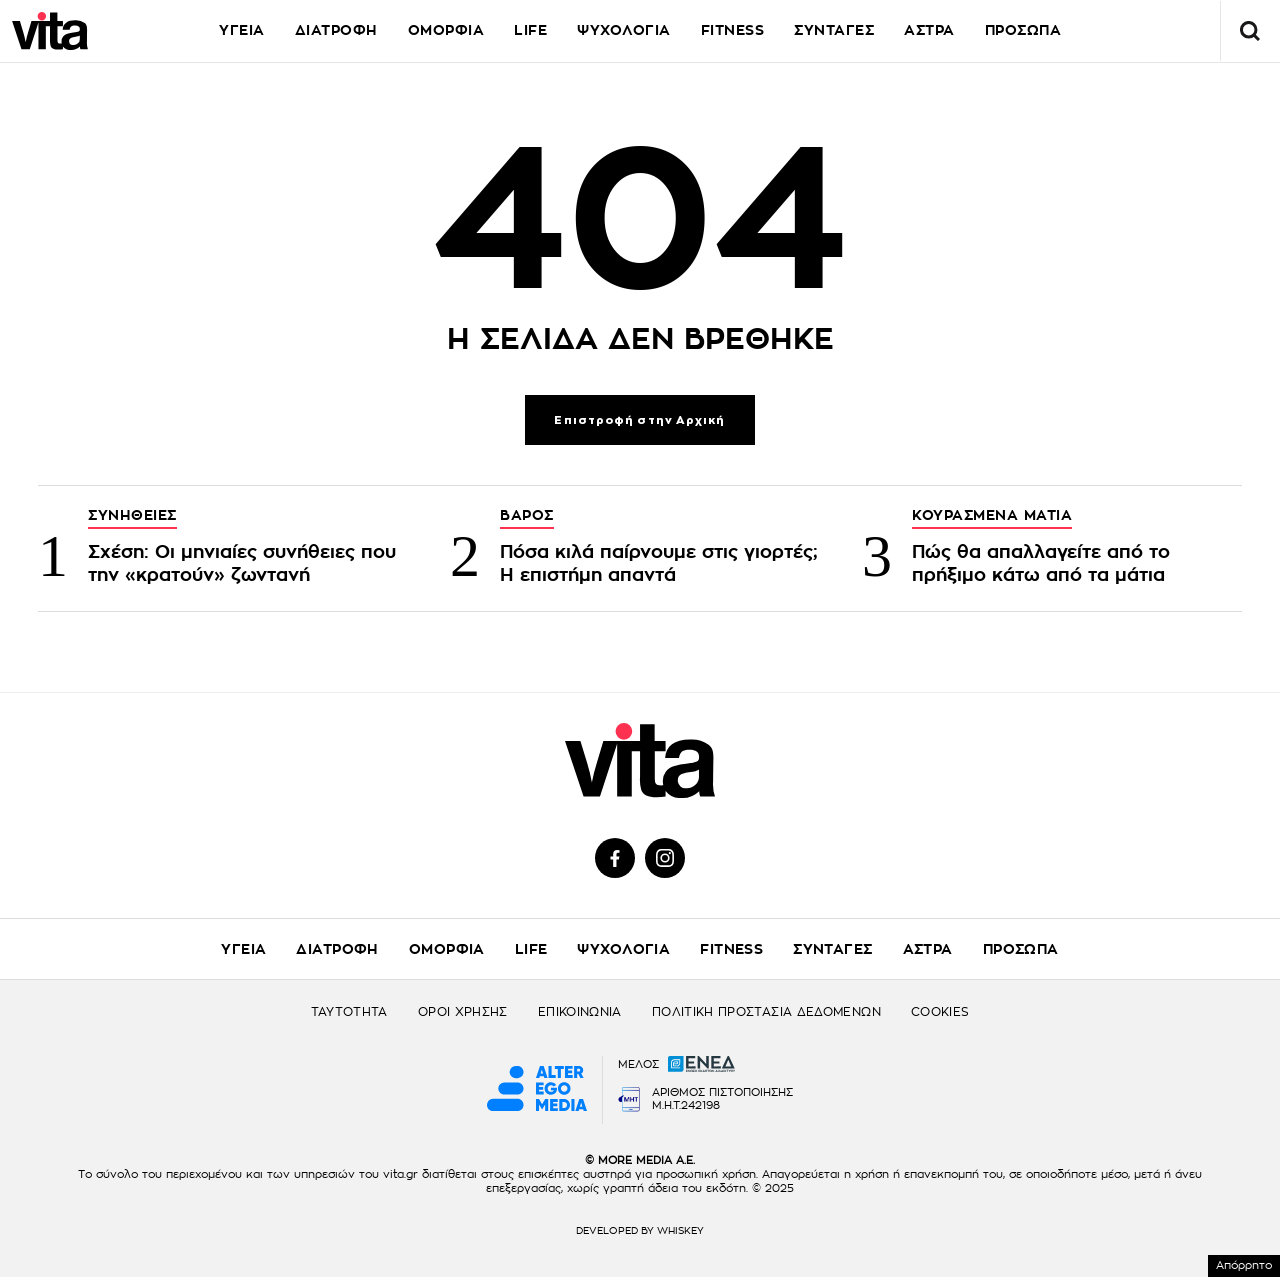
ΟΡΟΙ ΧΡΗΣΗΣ (463, 1012)
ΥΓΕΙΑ (242, 30)
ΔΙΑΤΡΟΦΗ (336, 30)
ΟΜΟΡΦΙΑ (446, 30)
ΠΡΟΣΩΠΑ (1021, 949)
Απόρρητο (1244, 1265)
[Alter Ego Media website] (537, 1090)
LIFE (530, 30)
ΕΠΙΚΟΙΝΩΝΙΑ (580, 1012)
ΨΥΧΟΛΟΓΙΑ (624, 30)
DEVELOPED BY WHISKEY (640, 1231)
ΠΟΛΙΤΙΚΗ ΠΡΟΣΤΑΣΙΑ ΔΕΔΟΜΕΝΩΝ (766, 1012)
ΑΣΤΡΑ (929, 30)
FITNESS (733, 30)
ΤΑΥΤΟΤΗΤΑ (349, 1012)
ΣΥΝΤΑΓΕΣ (834, 30)
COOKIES (940, 1012)
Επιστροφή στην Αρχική (639, 420)
